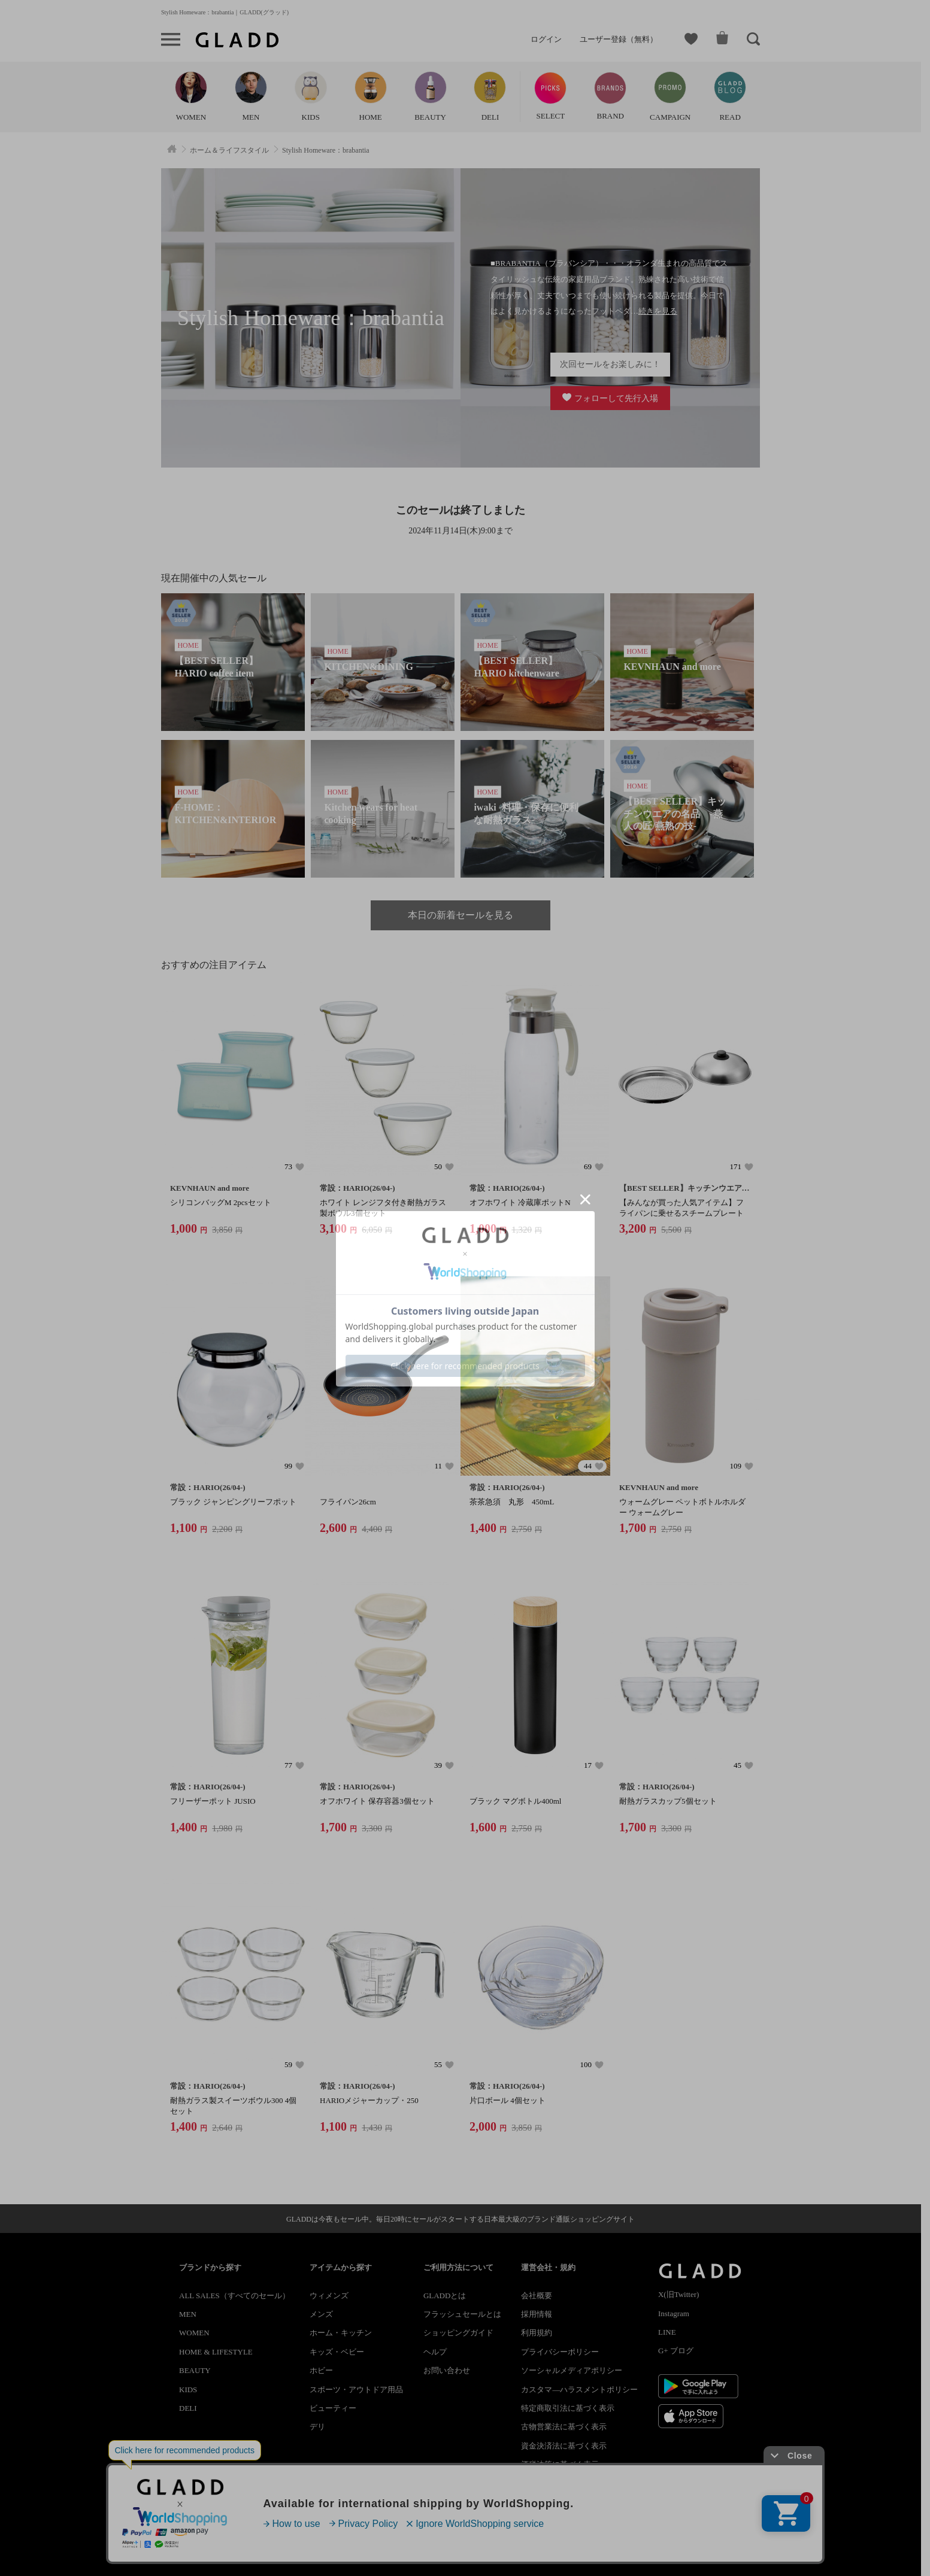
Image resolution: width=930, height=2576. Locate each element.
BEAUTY (195, 2370)
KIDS (188, 2389)
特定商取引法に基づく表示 (567, 2408)
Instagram (673, 2313)
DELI (188, 2408)
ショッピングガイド (458, 2332)
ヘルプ (435, 2351)
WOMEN (194, 2332)
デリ (317, 2426)
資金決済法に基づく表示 (564, 2445)
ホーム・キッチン (341, 2332)
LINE (667, 2332)
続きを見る (657, 311)
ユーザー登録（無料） (619, 39)
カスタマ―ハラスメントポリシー (579, 2389)
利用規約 (536, 2332)
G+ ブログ (675, 2350)
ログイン (546, 39)
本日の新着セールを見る (460, 915)
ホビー (321, 2370)
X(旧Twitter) (678, 2294)
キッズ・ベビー (337, 2351)
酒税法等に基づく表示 (560, 2464)
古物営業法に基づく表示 (564, 2426)
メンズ (321, 2314)
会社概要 (536, 2295)
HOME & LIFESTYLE (216, 2351)
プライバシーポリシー (560, 2351)
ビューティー (333, 2408)
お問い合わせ (446, 2370)
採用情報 (536, 2314)
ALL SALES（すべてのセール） (234, 2295)
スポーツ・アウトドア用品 (356, 2389)
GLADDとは (444, 2295)
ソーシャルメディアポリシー (571, 2370)
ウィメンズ (329, 2295)
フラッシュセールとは (462, 2314)
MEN (187, 2314)
